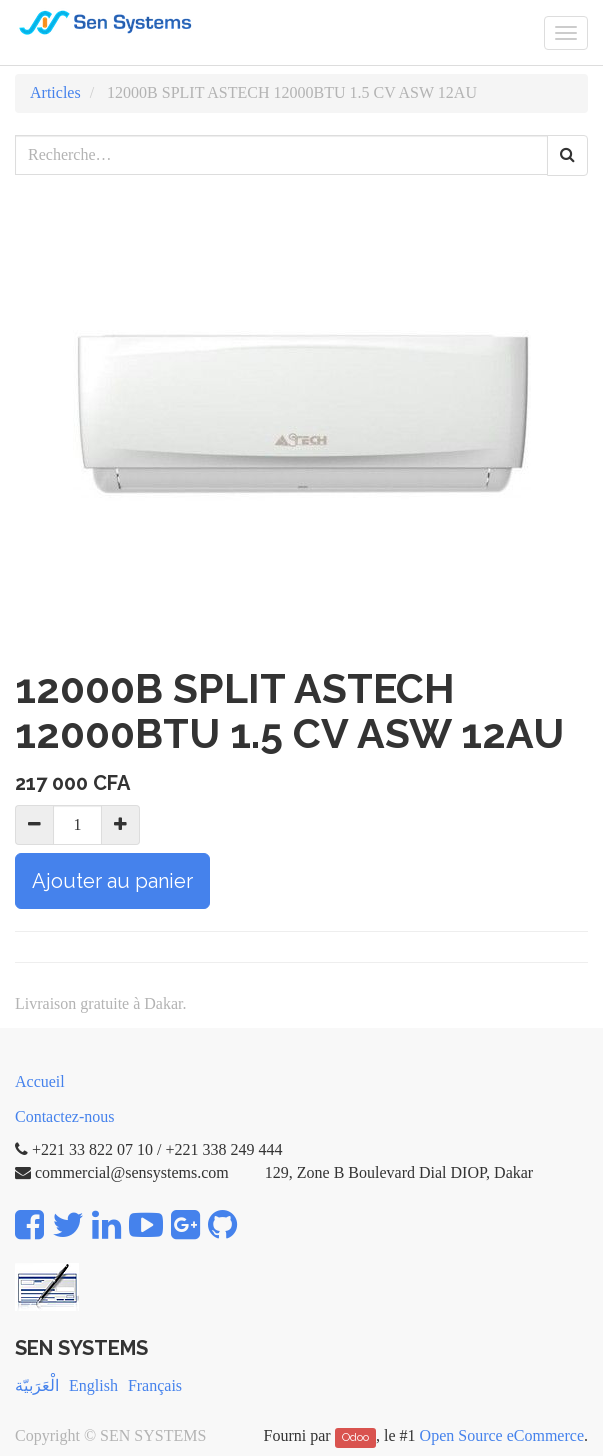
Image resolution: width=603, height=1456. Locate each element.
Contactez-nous (65, 1116)
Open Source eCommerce (502, 1435)
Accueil (40, 1081)
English (93, 1385)
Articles (55, 92)
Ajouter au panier (112, 881)
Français (155, 1385)
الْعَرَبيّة (37, 1385)
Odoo (355, 1437)
